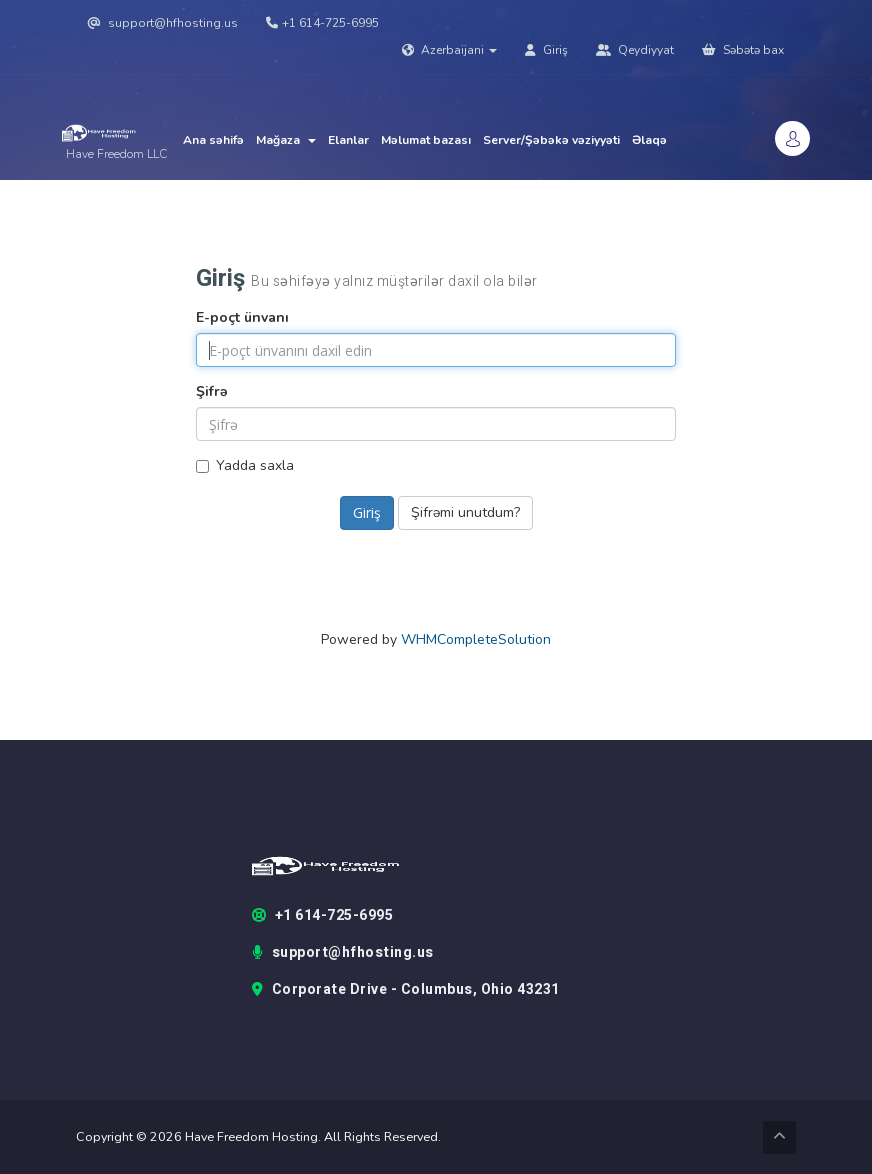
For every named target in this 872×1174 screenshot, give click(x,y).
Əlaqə (649, 140)
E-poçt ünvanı (242, 317)
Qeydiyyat (635, 50)
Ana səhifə (213, 140)
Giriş (546, 50)
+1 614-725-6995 (322, 23)
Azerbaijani (449, 50)
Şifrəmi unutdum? (465, 512)
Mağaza (286, 140)
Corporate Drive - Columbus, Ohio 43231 (406, 990)
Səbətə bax (743, 50)
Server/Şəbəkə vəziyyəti (551, 140)
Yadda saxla (245, 465)
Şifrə (212, 391)
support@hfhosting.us (163, 23)
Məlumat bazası (426, 140)
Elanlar (348, 140)
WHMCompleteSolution (476, 639)
